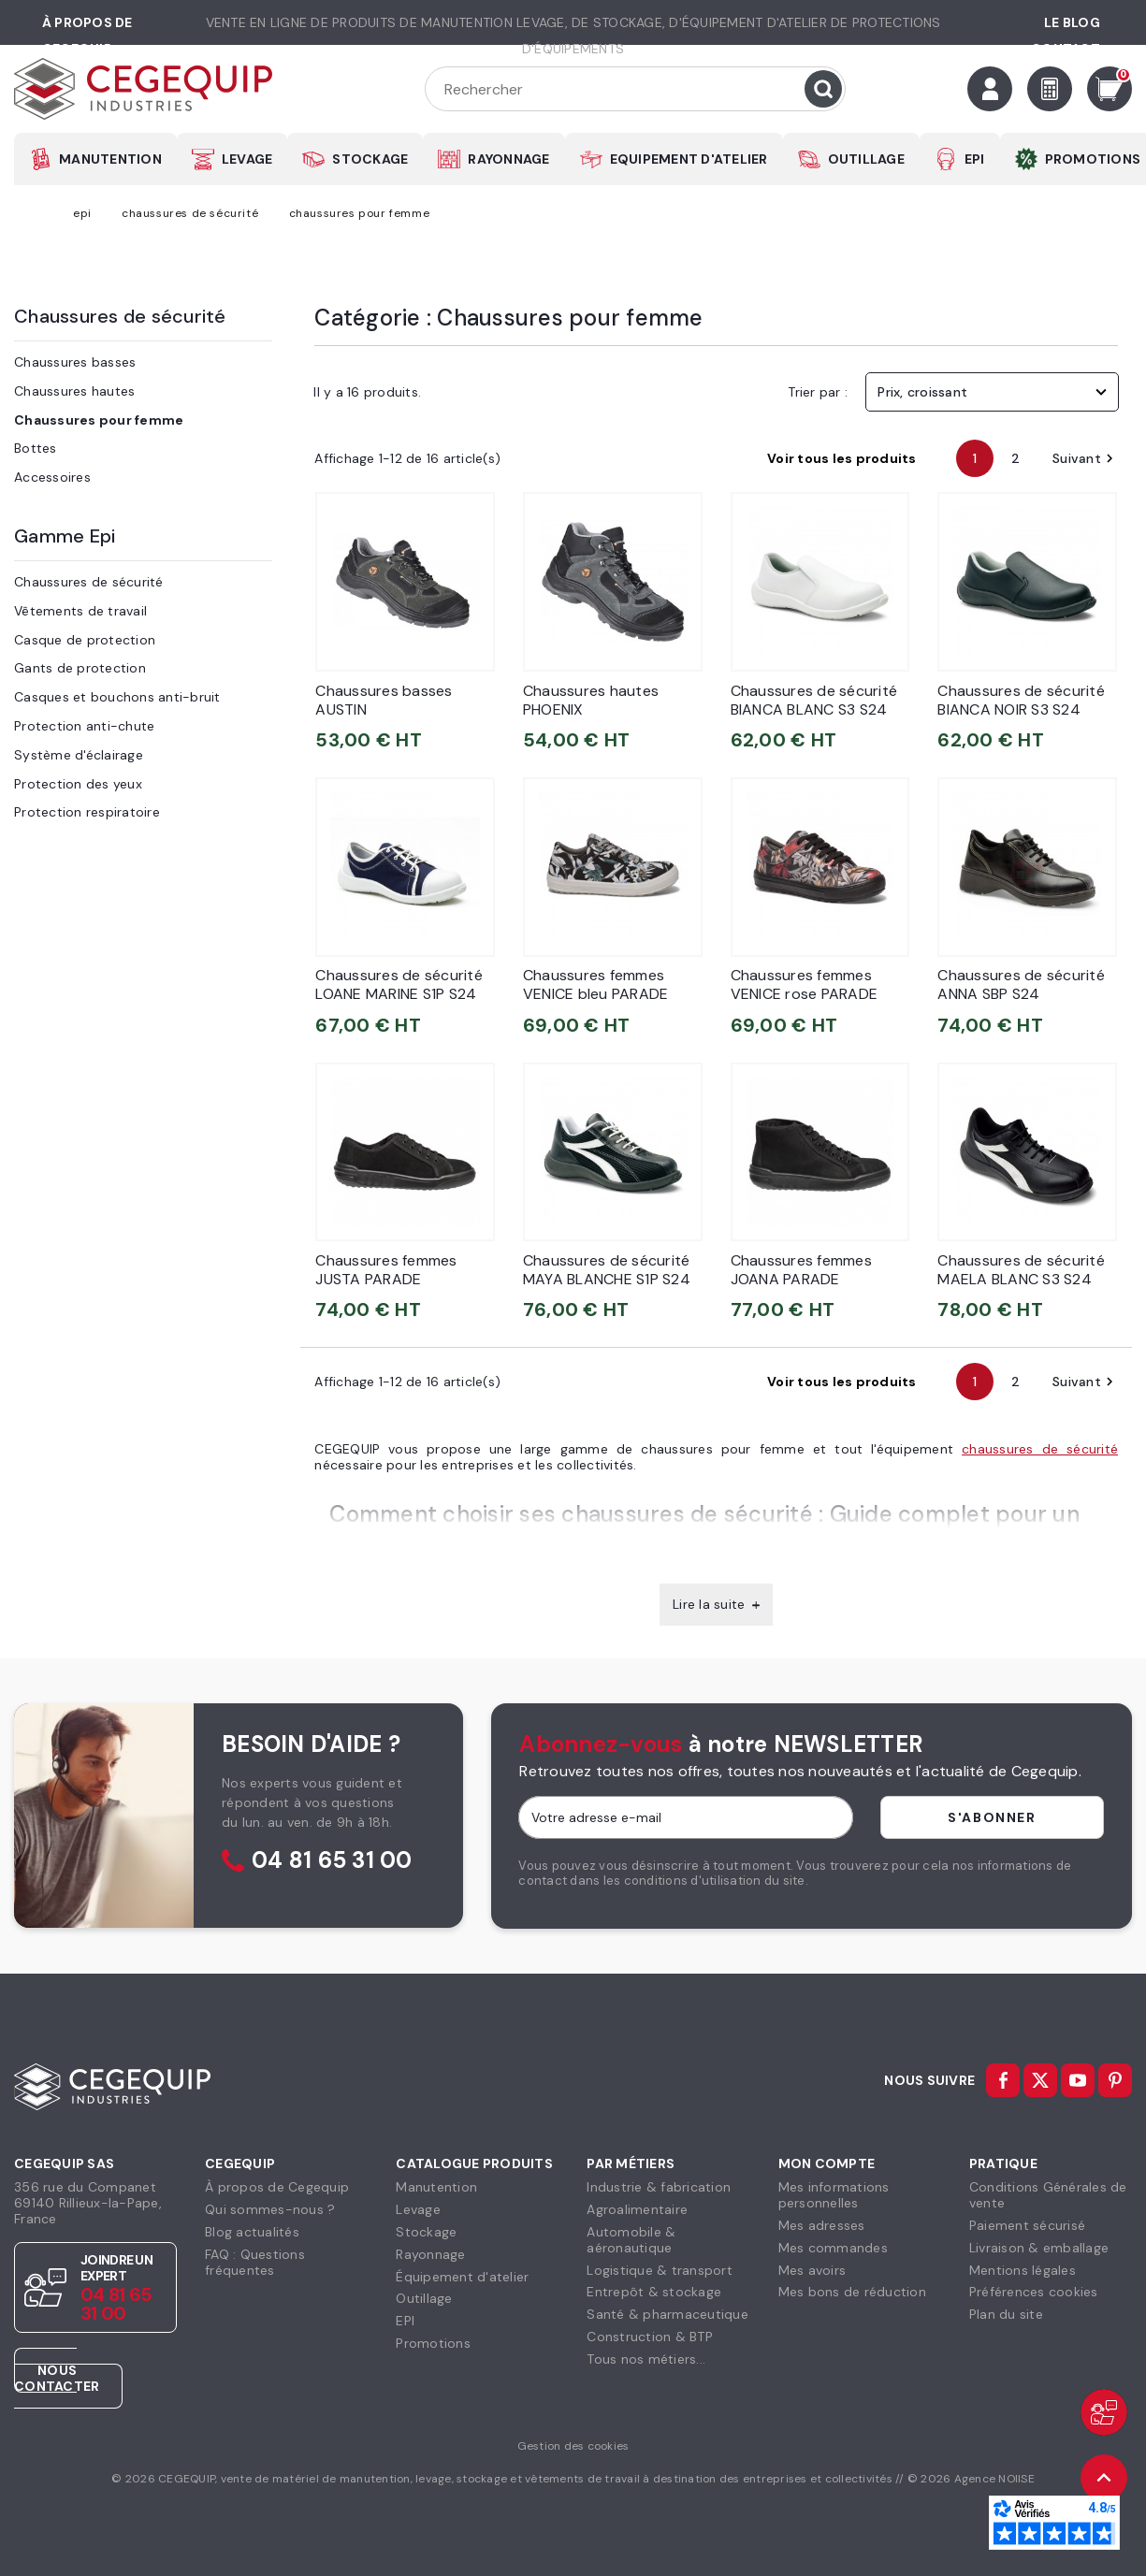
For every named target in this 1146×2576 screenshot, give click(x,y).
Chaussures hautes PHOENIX (591, 700)
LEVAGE (247, 159)
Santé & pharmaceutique (667, 2314)
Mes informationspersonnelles (834, 2194)
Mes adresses (821, 2225)
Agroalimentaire (637, 2209)
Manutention (436, 2186)
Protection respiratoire (87, 811)
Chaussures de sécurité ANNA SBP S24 (1021, 984)
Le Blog (1072, 22)
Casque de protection (84, 639)
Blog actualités (252, 2231)
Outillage (424, 2298)
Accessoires (52, 477)
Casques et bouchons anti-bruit (117, 696)
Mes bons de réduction (852, 2291)
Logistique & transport (660, 2270)
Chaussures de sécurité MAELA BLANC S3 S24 (1021, 1270)
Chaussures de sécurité (120, 316)
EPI (975, 159)
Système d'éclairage (78, 754)
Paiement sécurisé (1027, 2225)
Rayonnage (430, 2254)
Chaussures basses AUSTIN (383, 700)
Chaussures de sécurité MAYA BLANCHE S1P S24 (606, 1270)
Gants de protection (80, 667)
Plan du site (1006, 2314)
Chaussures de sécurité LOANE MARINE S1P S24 (399, 984)
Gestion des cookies (573, 2446)
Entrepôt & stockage (654, 2291)
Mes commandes (833, 2247)
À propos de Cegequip (277, 2186)
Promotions (433, 2343)
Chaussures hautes (74, 391)
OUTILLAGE (866, 159)
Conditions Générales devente (1048, 2194)
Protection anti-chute (84, 725)
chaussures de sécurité (1040, 1448)
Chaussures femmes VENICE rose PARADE (804, 984)
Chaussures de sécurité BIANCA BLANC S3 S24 (814, 700)
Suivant (1085, 458)
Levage (418, 2209)
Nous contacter (56, 2378)
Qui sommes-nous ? (270, 2209)
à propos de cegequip (87, 35)
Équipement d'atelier (462, 2276)
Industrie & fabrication (659, 2186)
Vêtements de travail (80, 610)
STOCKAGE (370, 159)
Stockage (426, 2231)
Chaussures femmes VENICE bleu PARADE (596, 984)
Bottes (35, 448)
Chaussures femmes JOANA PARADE (801, 1270)
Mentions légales (1022, 2270)
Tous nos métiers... (646, 2359)
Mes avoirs (812, 2270)
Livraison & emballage (1039, 2247)
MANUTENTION (110, 159)
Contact (1065, 48)
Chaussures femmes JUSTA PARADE (386, 1270)
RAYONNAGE (508, 159)
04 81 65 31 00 (332, 1860)
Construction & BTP (650, 2336)
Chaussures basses (75, 362)
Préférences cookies (1033, 2291)
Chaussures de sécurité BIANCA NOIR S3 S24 (1021, 700)
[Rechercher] (635, 88)
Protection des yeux (78, 783)
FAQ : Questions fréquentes (255, 2262)
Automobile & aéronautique (631, 2239)
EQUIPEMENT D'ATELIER (689, 159)
